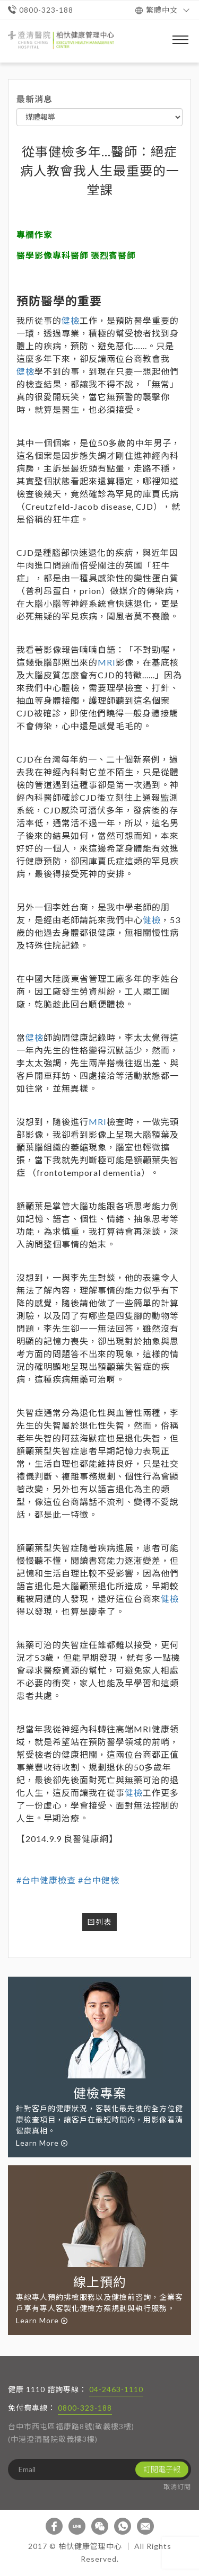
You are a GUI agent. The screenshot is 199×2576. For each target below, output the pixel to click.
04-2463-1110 (116, 2389)
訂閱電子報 (161, 2469)
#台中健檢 (98, 1880)
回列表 (99, 1921)
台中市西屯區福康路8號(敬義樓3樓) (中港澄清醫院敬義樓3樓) (71, 2433)
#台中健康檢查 (46, 1880)
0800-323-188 (85, 2407)
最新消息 (34, 99)
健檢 (71, 320)
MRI (107, 662)
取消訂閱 (177, 2487)
